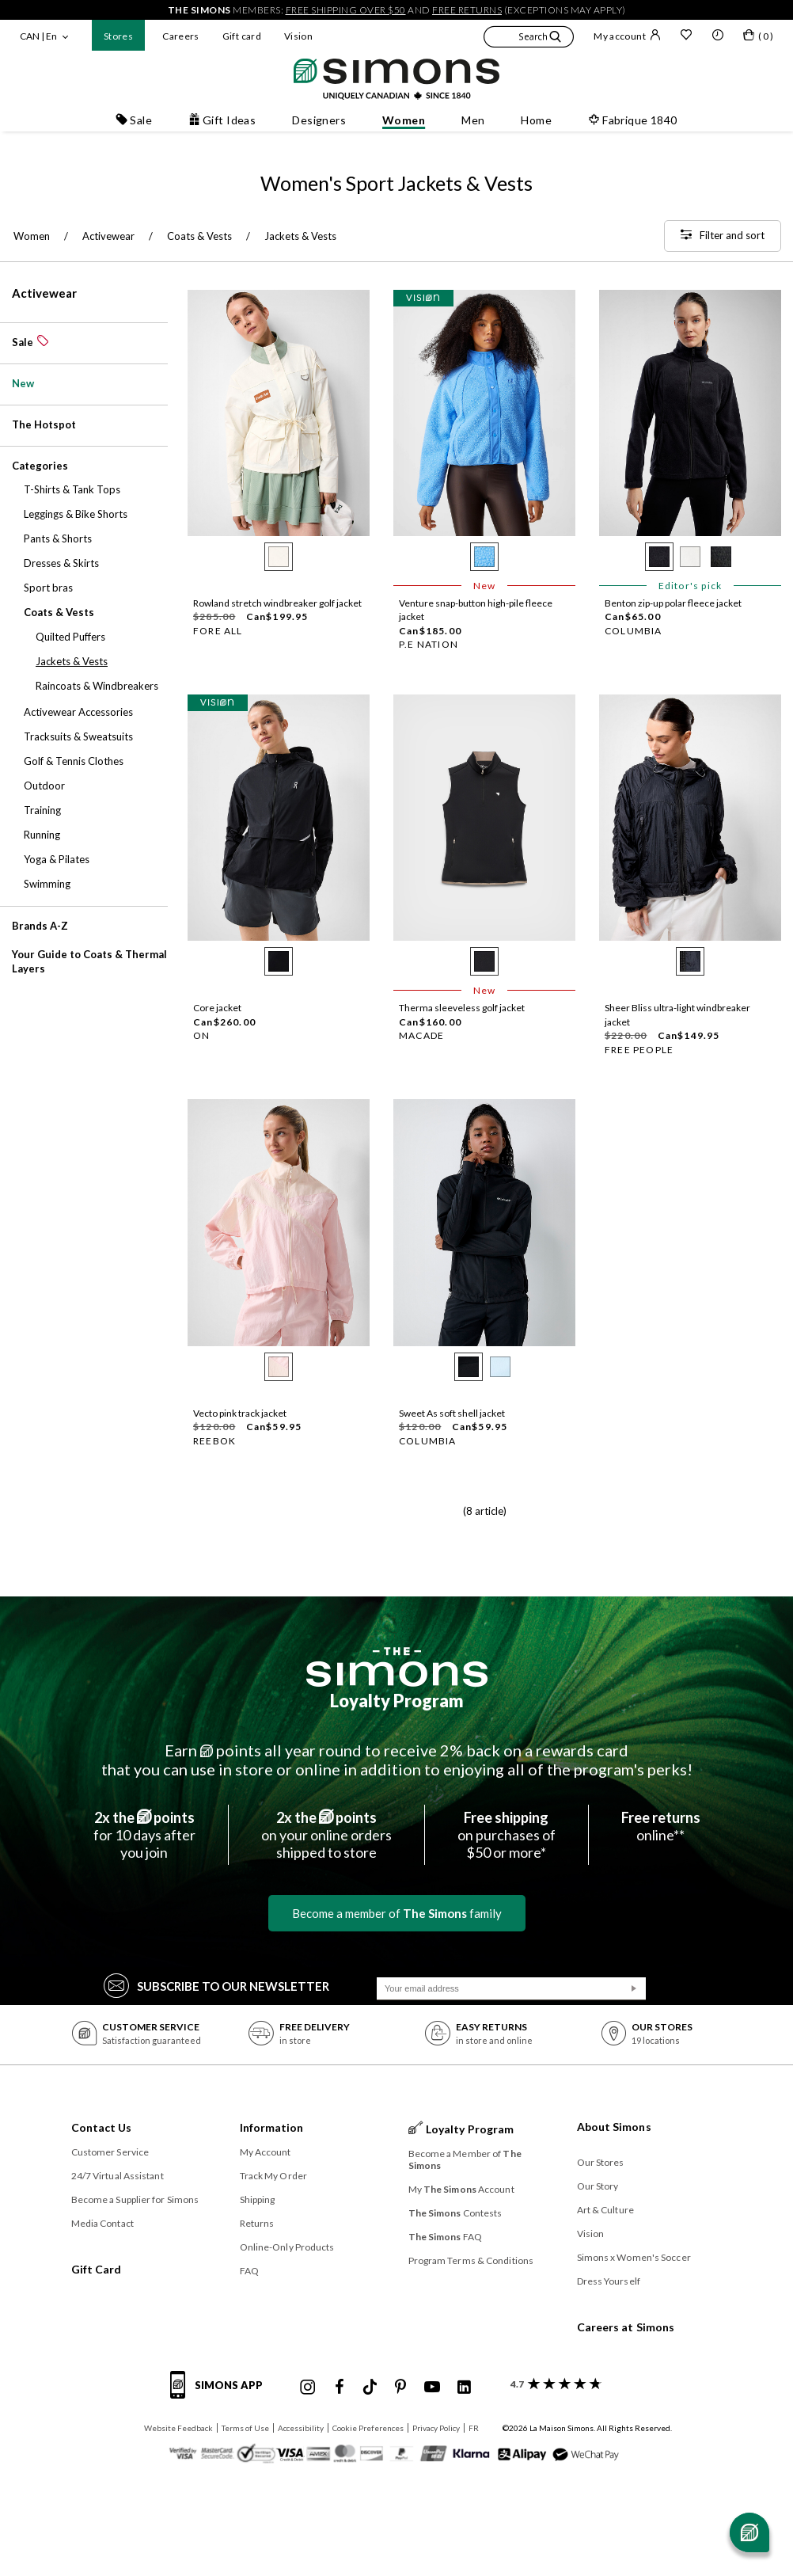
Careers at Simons (626, 2327)
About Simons (614, 2127)
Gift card (241, 36)
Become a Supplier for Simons (135, 2199)
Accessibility (301, 2428)
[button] (529, 39)
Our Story (598, 2186)
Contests (455, 2213)
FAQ (249, 2271)
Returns (257, 2223)
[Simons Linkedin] (464, 2387)
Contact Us (101, 2127)
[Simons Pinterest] (400, 2387)
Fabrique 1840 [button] (632, 120)
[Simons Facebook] (339, 2387)
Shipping (257, 2199)
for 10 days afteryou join (144, 1835)
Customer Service (110, 2152)
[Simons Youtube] (432, 2387)
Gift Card (96, 2269)
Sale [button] (134, 120)
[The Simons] (397, 1667)
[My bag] (758, 38)
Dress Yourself (608, 2281)
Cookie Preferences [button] (368, 2428)
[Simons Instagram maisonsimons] (308, 2387)
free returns (467, 10)
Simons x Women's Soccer (634, 2257)
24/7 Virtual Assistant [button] (117, 2176)
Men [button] (472, 120)
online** (660, 1826)
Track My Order (273, 2176)
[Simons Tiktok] (370, 2387)
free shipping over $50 (346, 10)
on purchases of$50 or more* (506, 1835)
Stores (118, 36)
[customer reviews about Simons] (553, 2383)
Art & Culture (605, 2210)
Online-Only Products (287, 2247)
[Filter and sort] (722, 236)
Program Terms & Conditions (471, 2260)
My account (627, 35)
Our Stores (600, 2162)
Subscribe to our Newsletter (216, 1985)
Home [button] (536, 120)
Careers (180, 36)
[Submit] (634, 1988)
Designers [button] (319, 120)
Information (272, 2127)
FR (474, 2428)
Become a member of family (397, 1913)
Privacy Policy (436, 2428)
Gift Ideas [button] (222, 120)
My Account (265, 2152)
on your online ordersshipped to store (326, 1835)
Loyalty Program (397, 1700)
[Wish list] (686, 36)
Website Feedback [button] (178, 2428)
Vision (298, 36)
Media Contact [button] (102, 2223)
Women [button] (403, 120)
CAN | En (38, 36)
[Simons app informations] (220, 2394)
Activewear (44, 293)
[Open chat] (749, 2532)
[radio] (278, 556)
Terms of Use (245, 2428)
